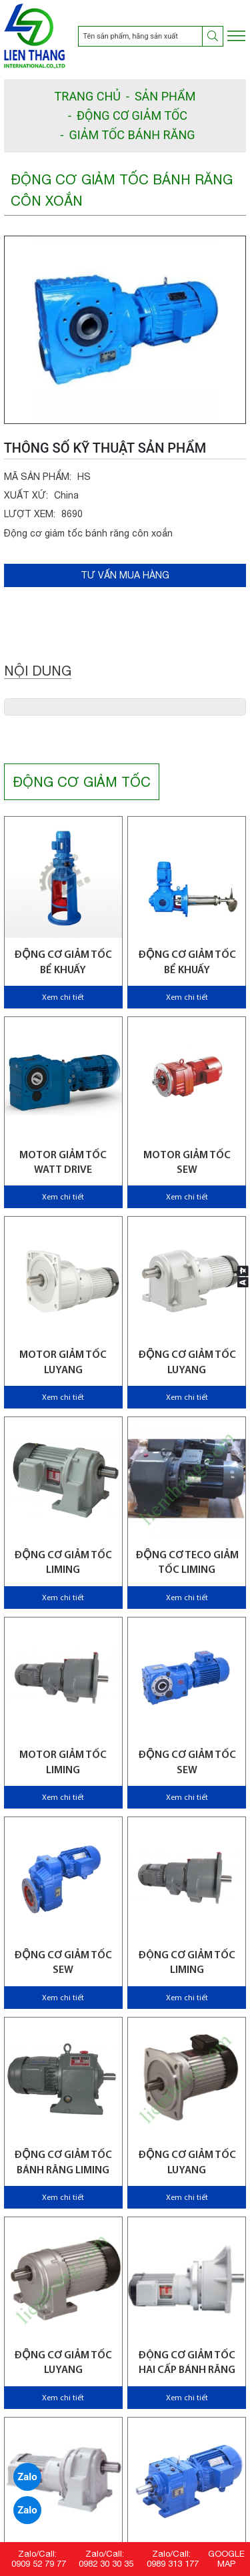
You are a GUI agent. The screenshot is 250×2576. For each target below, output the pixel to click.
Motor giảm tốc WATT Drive (63, 1163)
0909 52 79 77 (38, 2564)
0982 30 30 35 (106, 2564)
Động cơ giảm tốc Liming (186, 1963)
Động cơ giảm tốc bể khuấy (63, 962)
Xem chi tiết (63, 998)
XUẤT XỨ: (26, 495)
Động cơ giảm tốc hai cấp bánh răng (186, 2363)
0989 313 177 (173, 2564)
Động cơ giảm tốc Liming (63, 1563)
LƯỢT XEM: (29, 514)
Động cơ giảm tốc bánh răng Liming (63, 2162)
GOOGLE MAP (226, 2559)
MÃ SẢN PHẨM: (37, 476)
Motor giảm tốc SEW (187, 1163)
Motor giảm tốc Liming (63, 1762)
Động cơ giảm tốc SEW (187, 1762)
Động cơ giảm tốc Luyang (187, 1362)
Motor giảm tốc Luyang (63, 1362)
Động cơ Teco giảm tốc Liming (187, 1563)
